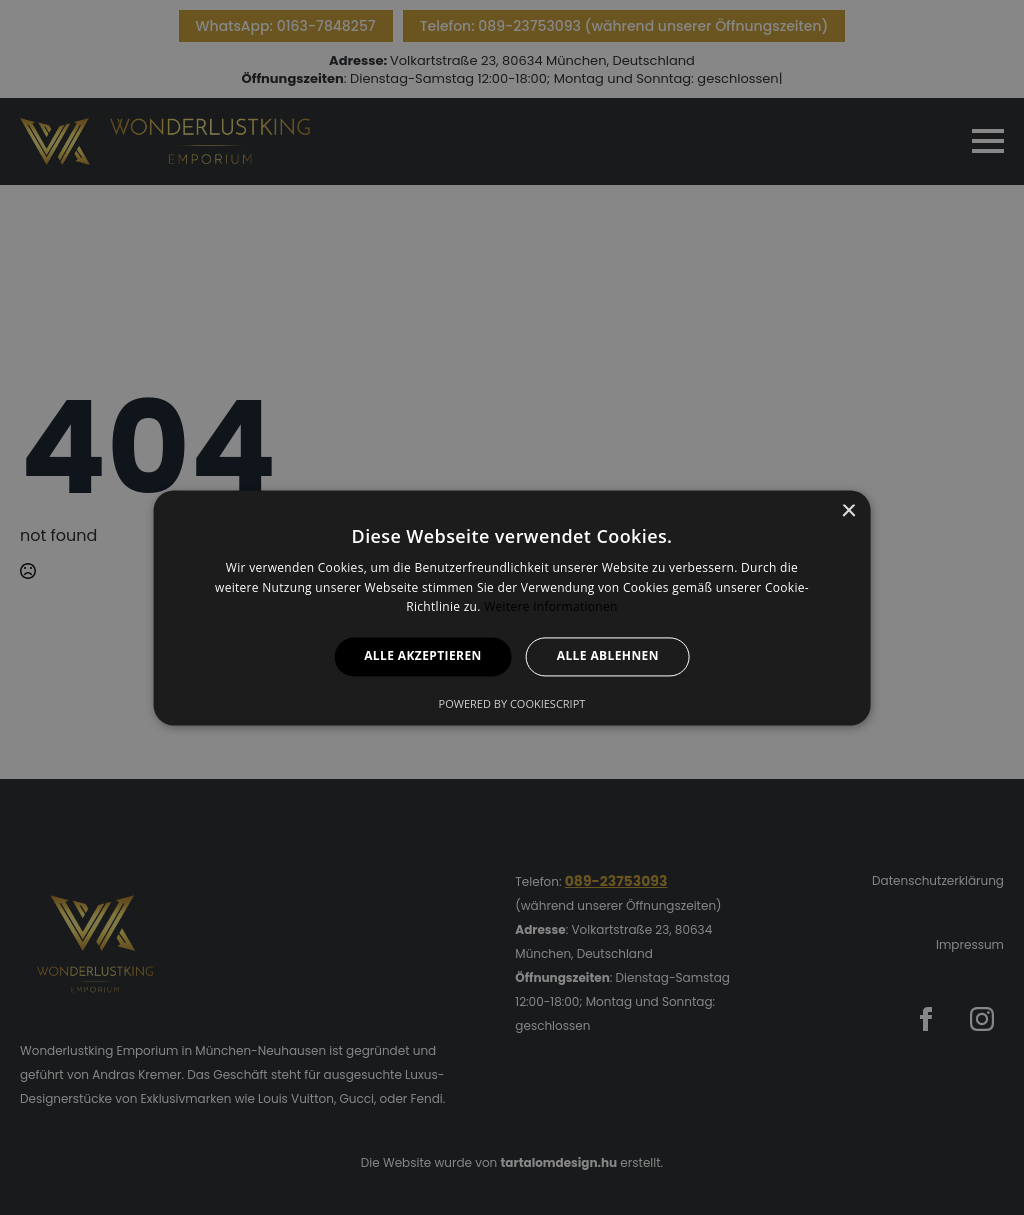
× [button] (847, 511)
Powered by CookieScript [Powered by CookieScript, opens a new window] (512, 703)
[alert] (512, 607)
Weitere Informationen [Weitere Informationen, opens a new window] (551, 607)
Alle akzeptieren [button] (423, 656)
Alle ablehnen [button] (608, 656)
